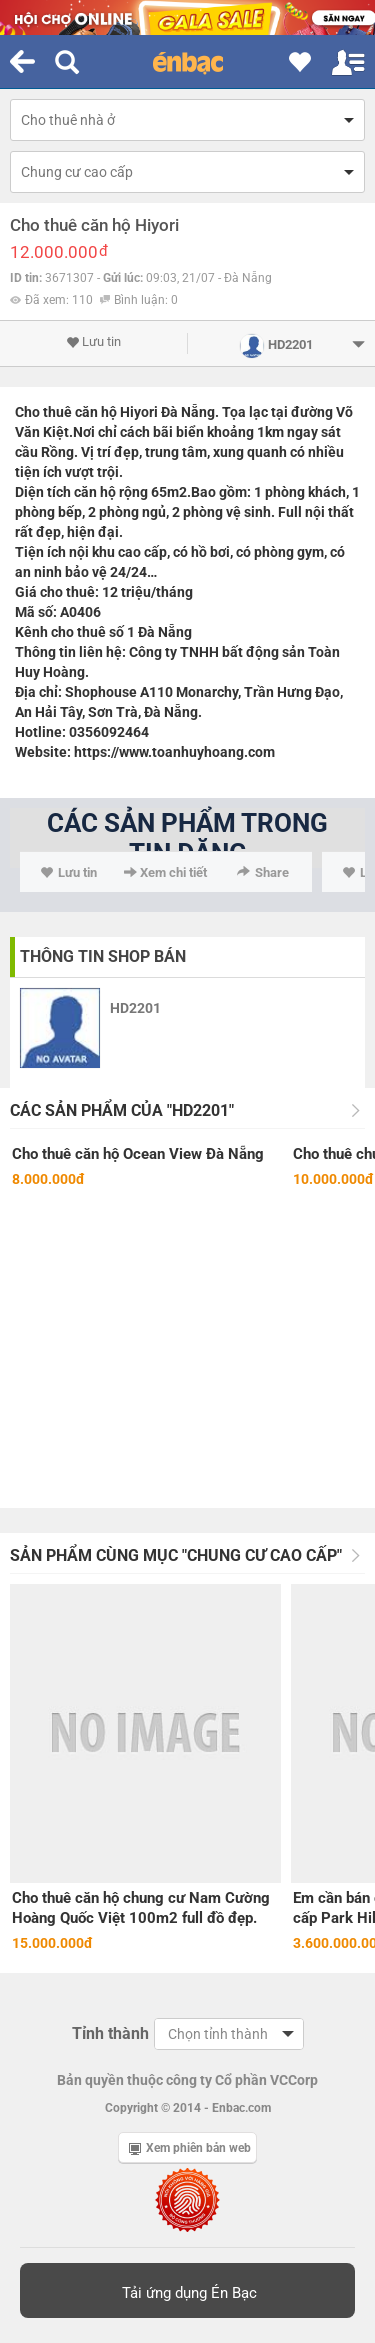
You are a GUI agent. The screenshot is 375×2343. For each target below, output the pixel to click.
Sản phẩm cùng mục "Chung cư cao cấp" (176, 1555)
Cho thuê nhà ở (68, 120)
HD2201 (135, 1008)
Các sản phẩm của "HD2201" (122, 1110)
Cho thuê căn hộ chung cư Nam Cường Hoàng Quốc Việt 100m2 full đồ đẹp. (141, 1908)
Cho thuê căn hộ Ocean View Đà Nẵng (138, 1154)
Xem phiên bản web (190, 2148)
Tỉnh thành (110, 2033)
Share (263, 872)
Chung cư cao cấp (77, 172)
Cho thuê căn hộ (66, 412)
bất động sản (263, 652)
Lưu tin (93, 342)
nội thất (329, 512)
